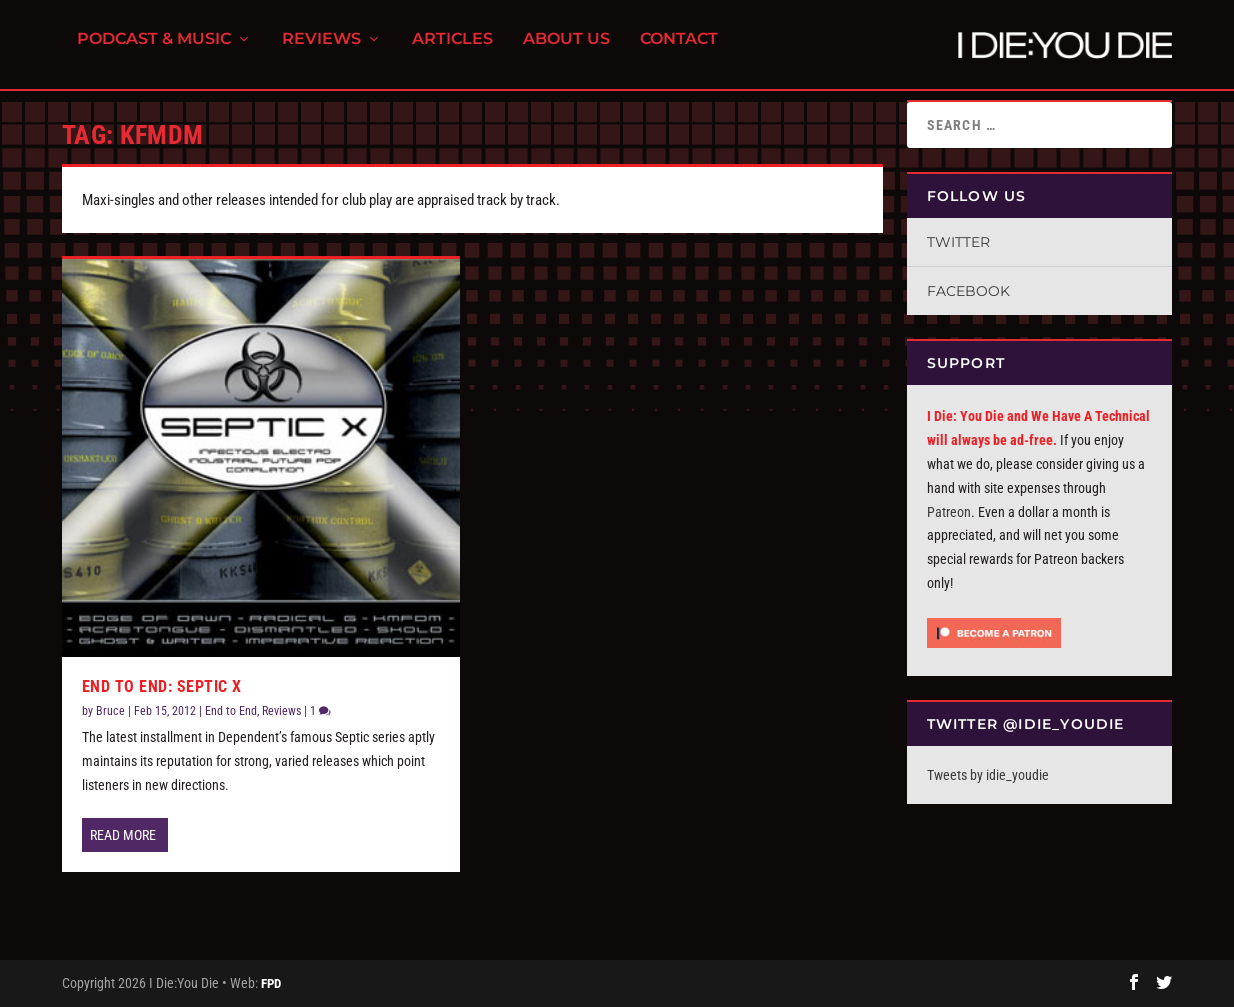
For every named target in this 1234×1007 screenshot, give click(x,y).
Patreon (949, 512)
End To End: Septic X (162, 686)
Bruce (110, 711)
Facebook (968, 291)
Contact (679, 50)
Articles (452, 50)
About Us (566, 50)
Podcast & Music (154, 50)
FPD (271, 983)
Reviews (321, 50)
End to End (231, 711)
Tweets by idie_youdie (988, 775)
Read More (123, 835)
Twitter (958, 242)
